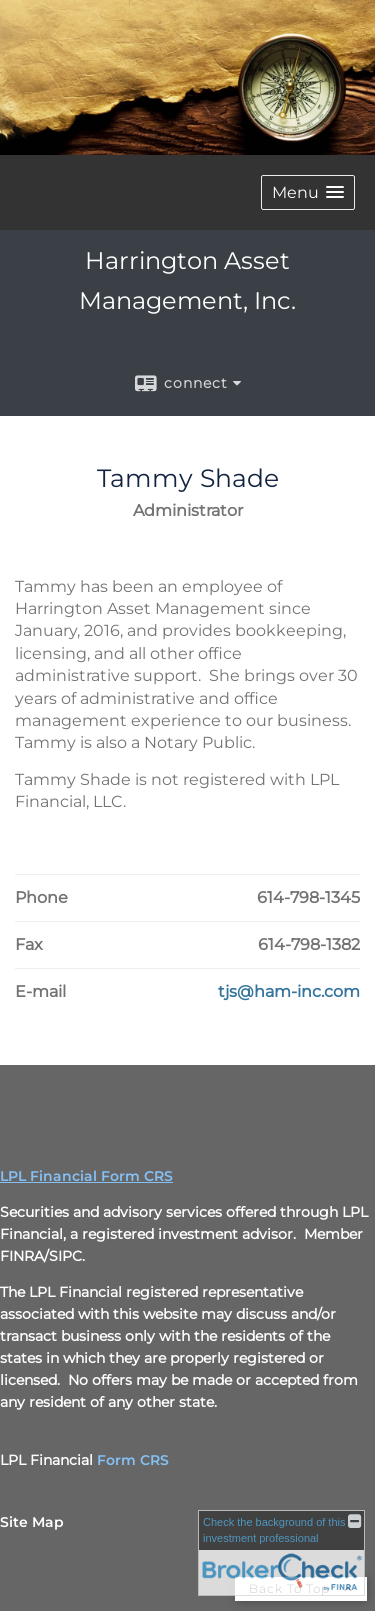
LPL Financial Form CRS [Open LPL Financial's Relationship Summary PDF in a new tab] (86, 1176)
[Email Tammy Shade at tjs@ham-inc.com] (289, 992)
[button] (308, 192)
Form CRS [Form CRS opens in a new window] (133, 1460)
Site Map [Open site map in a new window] (32, 1522)
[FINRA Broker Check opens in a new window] (281, 1553)
